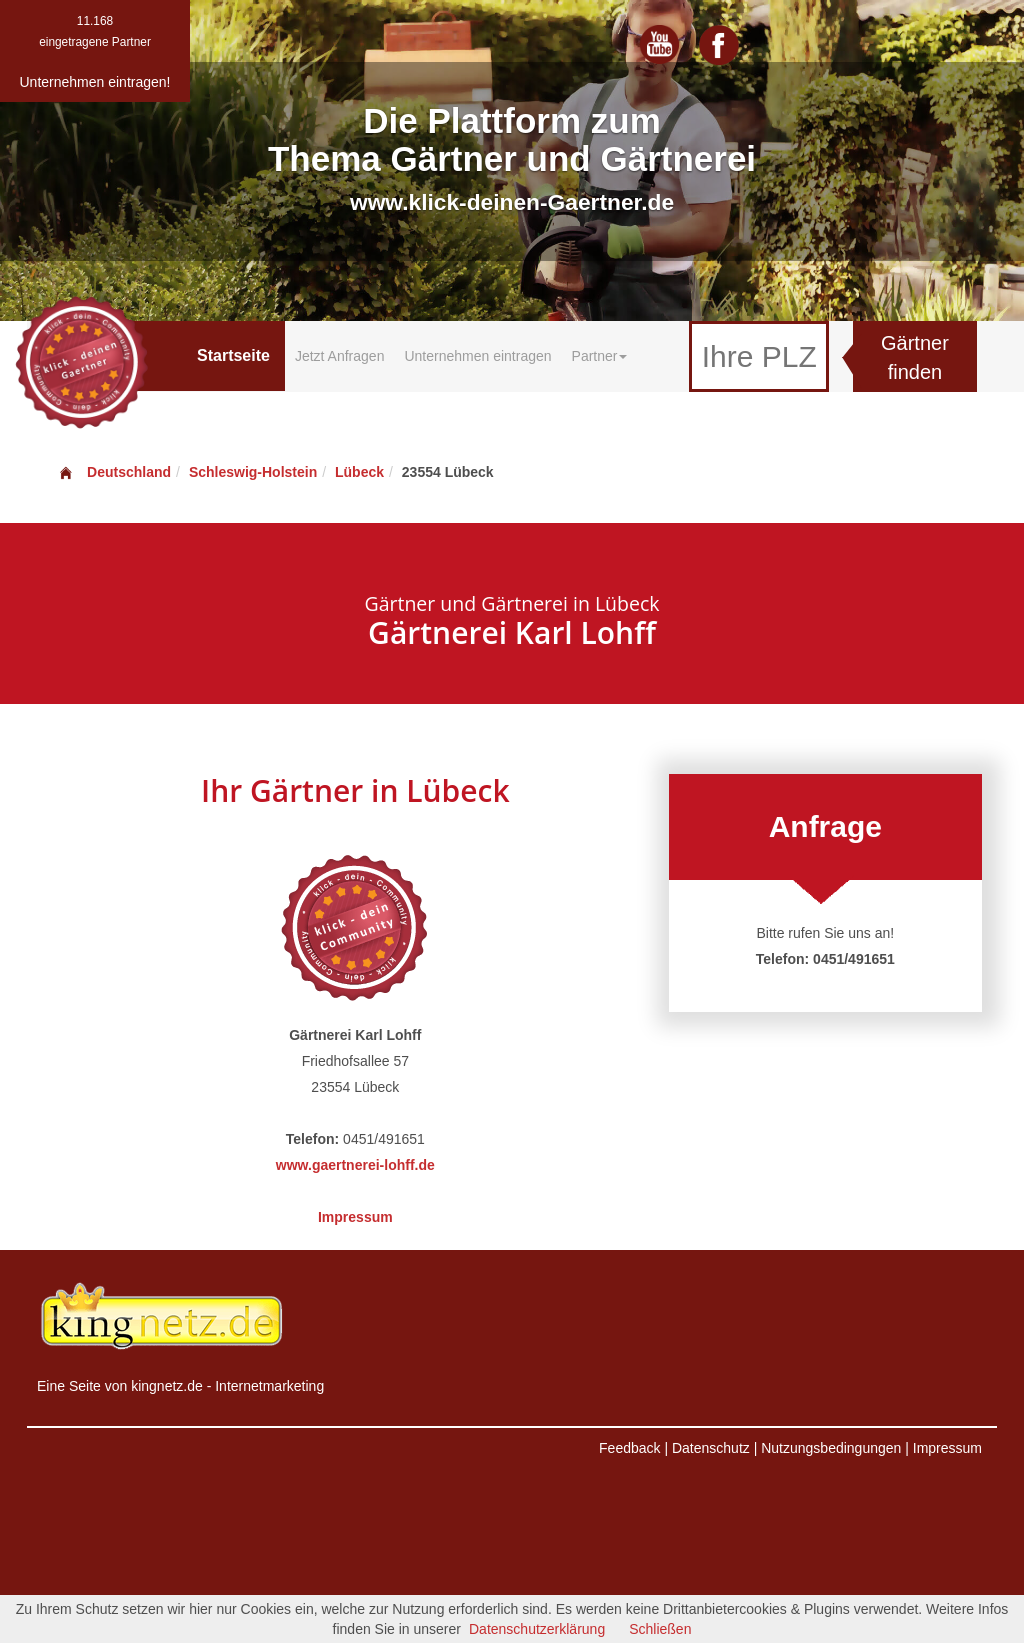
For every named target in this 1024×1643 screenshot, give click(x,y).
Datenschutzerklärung (537, 1629)
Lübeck (359, 472)
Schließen (660, 1629)
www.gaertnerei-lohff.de (355, 1165)
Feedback (629, 1448)
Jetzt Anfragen (340, 356)
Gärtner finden (915, 357)
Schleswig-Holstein (253, 472)
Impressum (355, 1217)
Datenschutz (711, 1448)
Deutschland (114, 472)
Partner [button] (600, 356)
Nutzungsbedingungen (831, 1448)
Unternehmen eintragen (477, 356)
